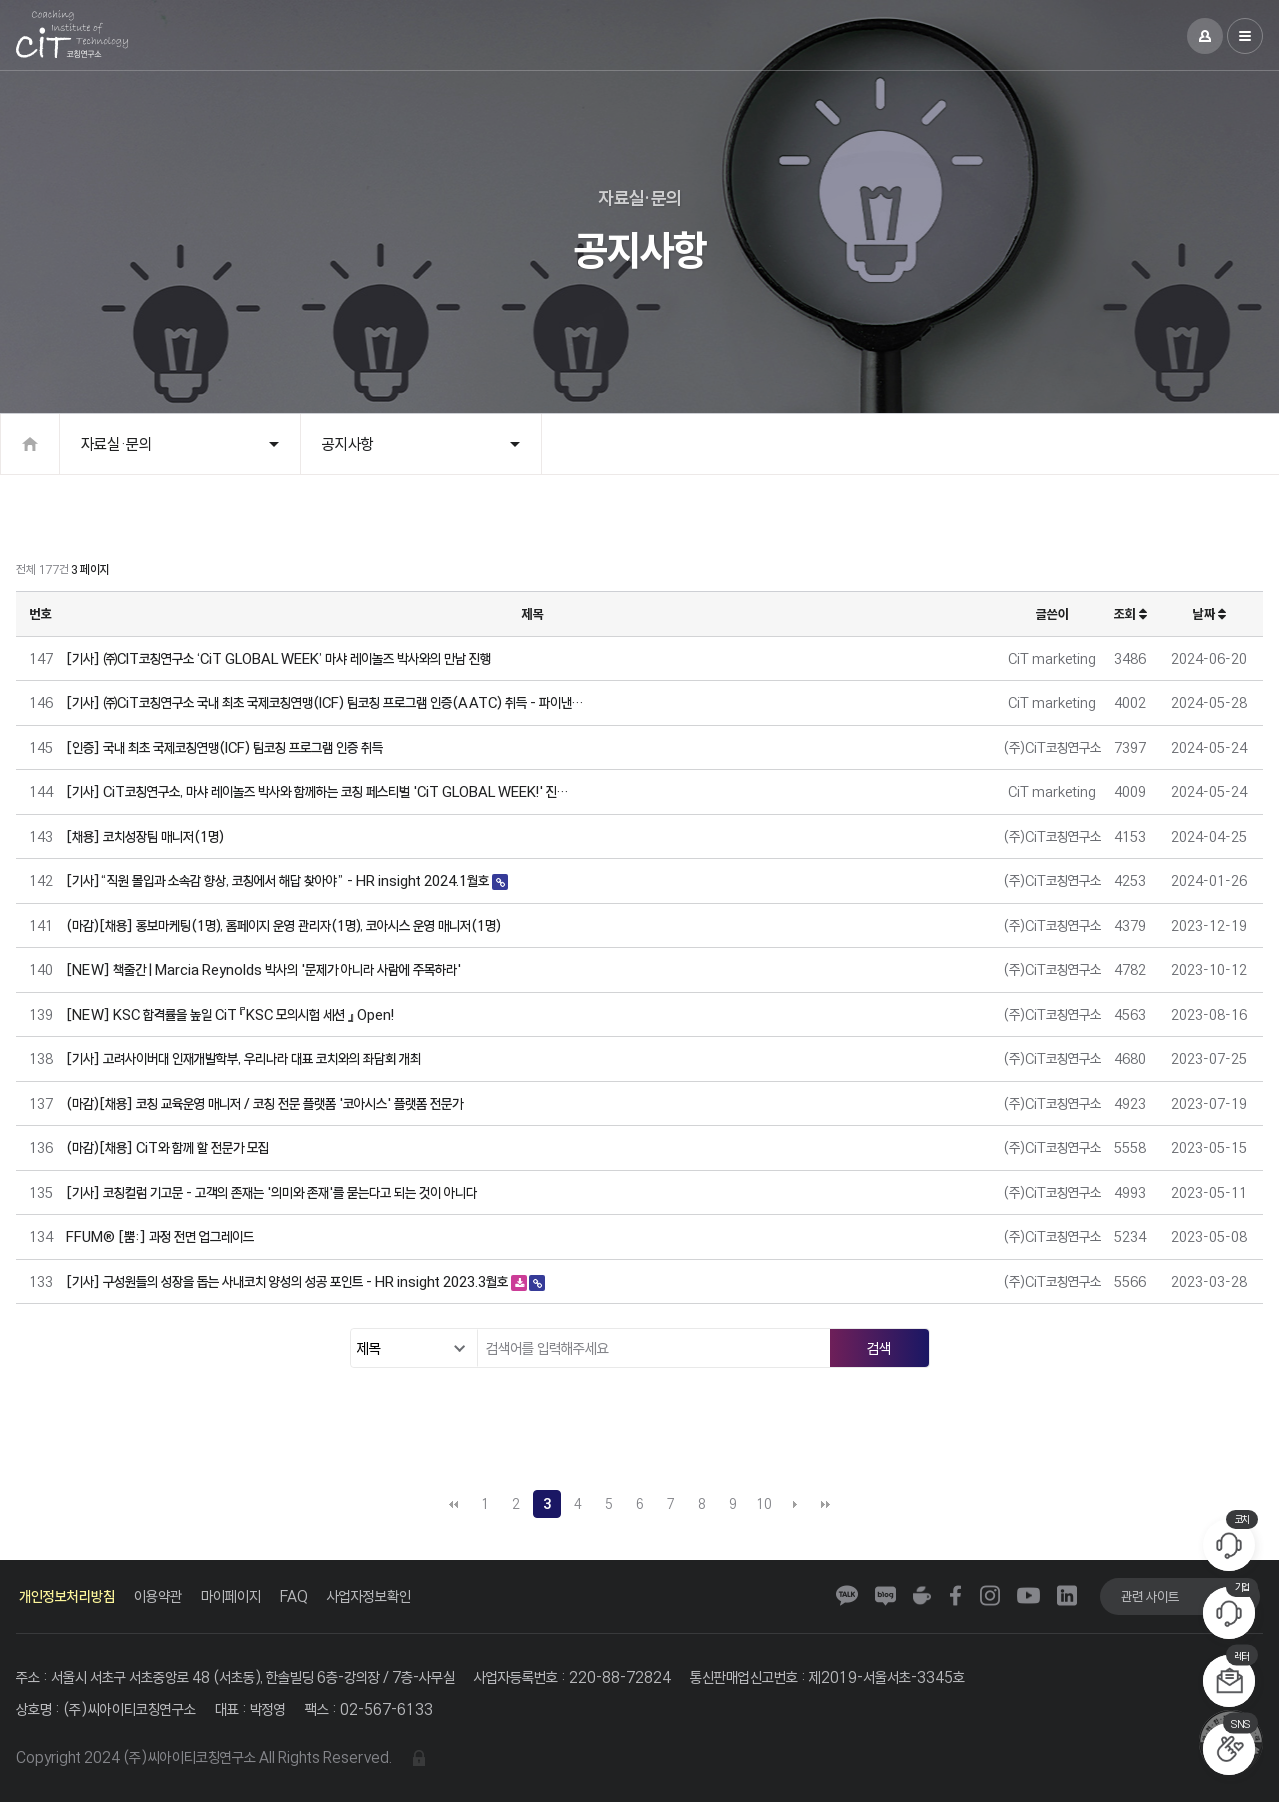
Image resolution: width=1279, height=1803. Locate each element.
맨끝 (826, 1504)
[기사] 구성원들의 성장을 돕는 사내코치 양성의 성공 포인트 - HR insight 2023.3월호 (288, 1281)
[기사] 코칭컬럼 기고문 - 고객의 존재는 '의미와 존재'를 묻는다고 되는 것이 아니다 (271, 1192)
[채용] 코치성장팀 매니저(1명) (145, 836)
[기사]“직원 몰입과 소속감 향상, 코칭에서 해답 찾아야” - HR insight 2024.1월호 (279, 880)
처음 (454, 1504)
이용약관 (158, 1596)
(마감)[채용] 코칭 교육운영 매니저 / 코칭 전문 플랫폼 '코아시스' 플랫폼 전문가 (264, 1103)
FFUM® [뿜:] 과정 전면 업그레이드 (160, 1236)
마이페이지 (231, 1596)
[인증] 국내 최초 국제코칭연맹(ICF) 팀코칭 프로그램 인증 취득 (224, 747)
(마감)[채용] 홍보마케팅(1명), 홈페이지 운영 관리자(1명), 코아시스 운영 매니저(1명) (283, 925)
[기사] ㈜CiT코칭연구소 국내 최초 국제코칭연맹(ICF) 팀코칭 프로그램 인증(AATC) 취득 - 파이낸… (324, 702)
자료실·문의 (116, 444)
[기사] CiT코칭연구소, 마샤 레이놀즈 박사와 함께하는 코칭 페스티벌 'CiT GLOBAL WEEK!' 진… (317, 791)
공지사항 (348, 444)
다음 (795, 1504)
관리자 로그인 (419, 1759)
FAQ (294, 1596)
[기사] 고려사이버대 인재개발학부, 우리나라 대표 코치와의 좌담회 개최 (243, 1058)
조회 (1130, 614)
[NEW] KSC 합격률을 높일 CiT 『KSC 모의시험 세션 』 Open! (230, 1014)
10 (764, 1504)
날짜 (1209, 614)
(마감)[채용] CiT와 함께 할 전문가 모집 (167, 1147)
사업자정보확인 (369, 1596)
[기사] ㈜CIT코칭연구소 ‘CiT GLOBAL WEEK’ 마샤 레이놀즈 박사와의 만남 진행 (278, 658)
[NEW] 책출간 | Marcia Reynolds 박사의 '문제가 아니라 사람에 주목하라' (263, 969)
